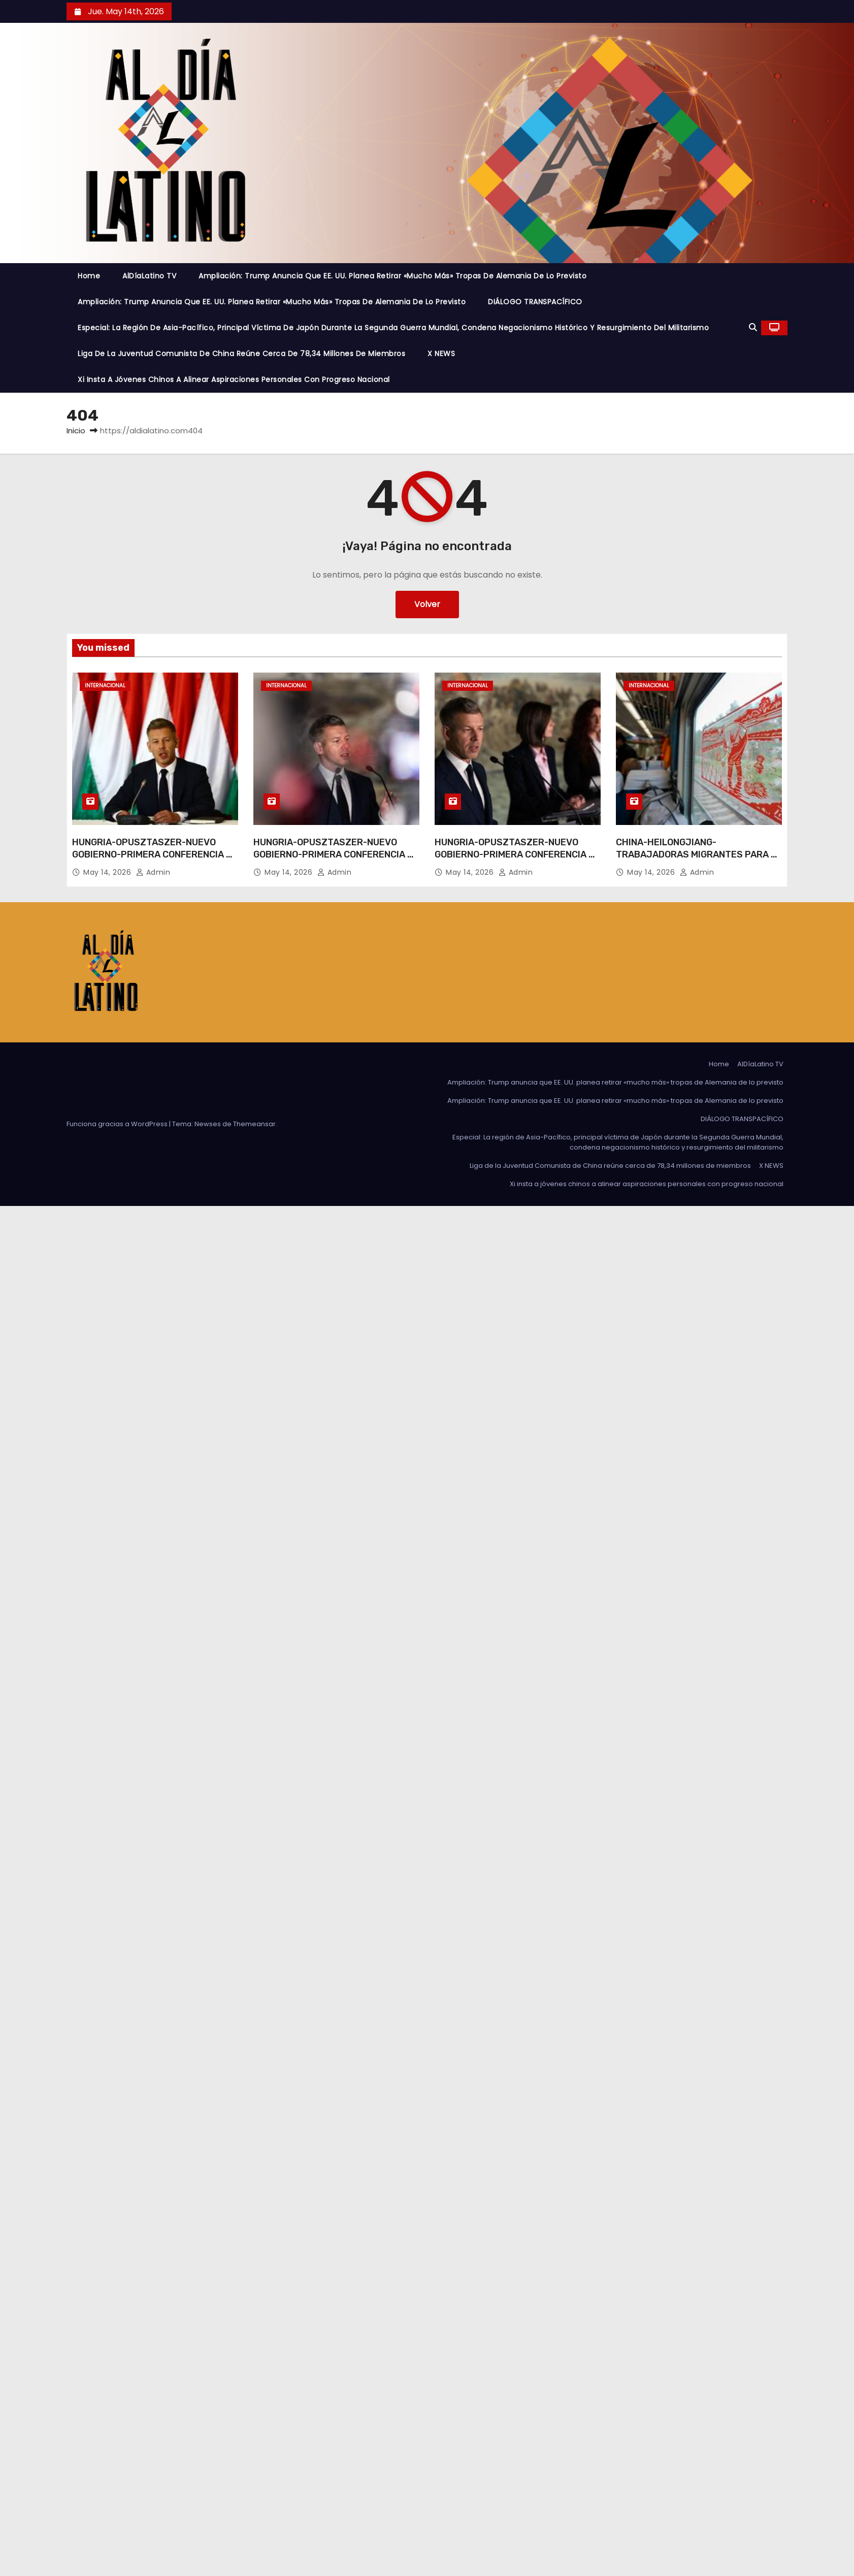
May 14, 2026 (108, 872)
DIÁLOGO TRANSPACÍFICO (535, 302)
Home (89, 276)
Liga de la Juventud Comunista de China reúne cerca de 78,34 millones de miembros (241, 353)
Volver (427, 604)
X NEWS (441, 353)
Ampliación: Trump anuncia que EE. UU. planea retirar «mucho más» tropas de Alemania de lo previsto (392, 276)
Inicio (76, 430)
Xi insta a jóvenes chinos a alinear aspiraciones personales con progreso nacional (234, 379)
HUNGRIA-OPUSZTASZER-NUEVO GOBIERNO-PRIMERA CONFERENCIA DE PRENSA (155, 854)
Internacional (105, 685)
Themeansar (254, 1124)
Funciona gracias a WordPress (118, 1124)
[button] (753, 327)
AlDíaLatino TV (149, 276)
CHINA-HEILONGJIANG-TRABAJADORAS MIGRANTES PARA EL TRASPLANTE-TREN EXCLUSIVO (698, 854)
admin (153, 872)
